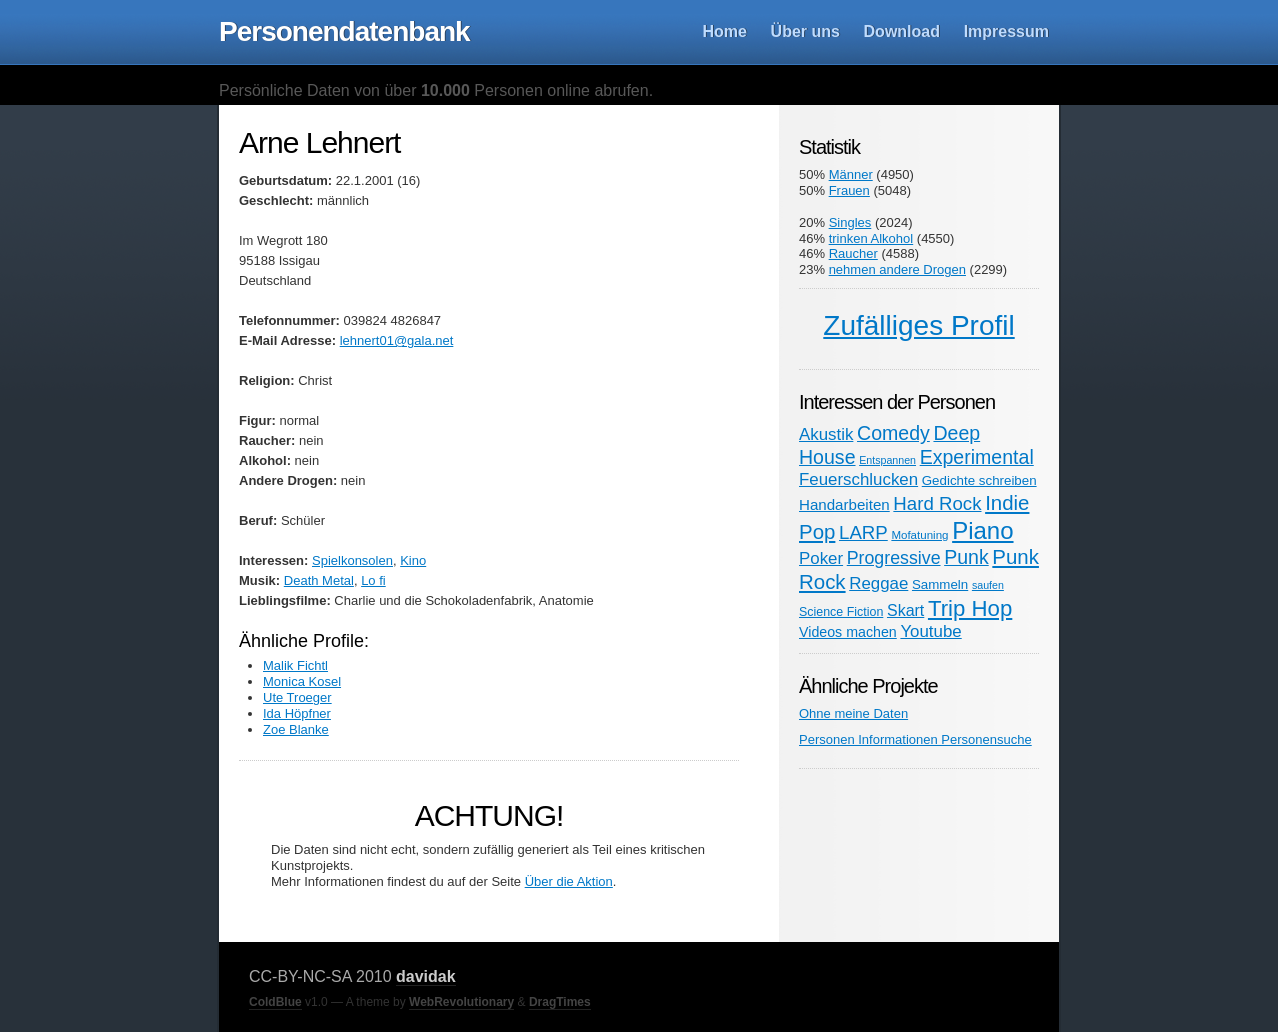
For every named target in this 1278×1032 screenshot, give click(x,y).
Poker (821, 558)
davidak (426, 976)
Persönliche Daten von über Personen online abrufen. (436, 90)
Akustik (826, 434)
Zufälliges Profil (918, 325)
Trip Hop (970, 608)
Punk (966, 557)
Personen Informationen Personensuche (915, 739)
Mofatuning (919, 535)
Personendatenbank (344, 31)
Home (725, 31)
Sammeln (940, 584)
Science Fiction (841, 612)
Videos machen (848, 632)
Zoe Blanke (296, 729)
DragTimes (560, 1002)
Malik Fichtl (295, 665)
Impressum (1006, 31)
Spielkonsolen (352, 560)
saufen (988, 585)
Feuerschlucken (858, 479)
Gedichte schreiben (979, 480)
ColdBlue (275, 1002)
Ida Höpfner (297, 713)
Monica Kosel (302, 681)
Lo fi (373, 580)
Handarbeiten (844, 504)
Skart (905, 610)
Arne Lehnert (319, 142)
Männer (851, 174)
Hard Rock (937, 503)
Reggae (878, 583)
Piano (982, 530)
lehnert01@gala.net (397, 340)
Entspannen (887, 460)
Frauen (849, 190)
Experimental (977, 457)
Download (902, 31)
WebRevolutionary (461, 1002)
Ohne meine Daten (853, 713)
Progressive (894, 558)
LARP (863, 532)
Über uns (805, 31)
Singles (850, 222)
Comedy (893, 433)
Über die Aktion (569, 881)
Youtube (930, 631)
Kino (413, 560)
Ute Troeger (297, 697)
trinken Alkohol (871, 238)
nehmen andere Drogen (897, 269)
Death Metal (319, 580)
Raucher (853, 253)
